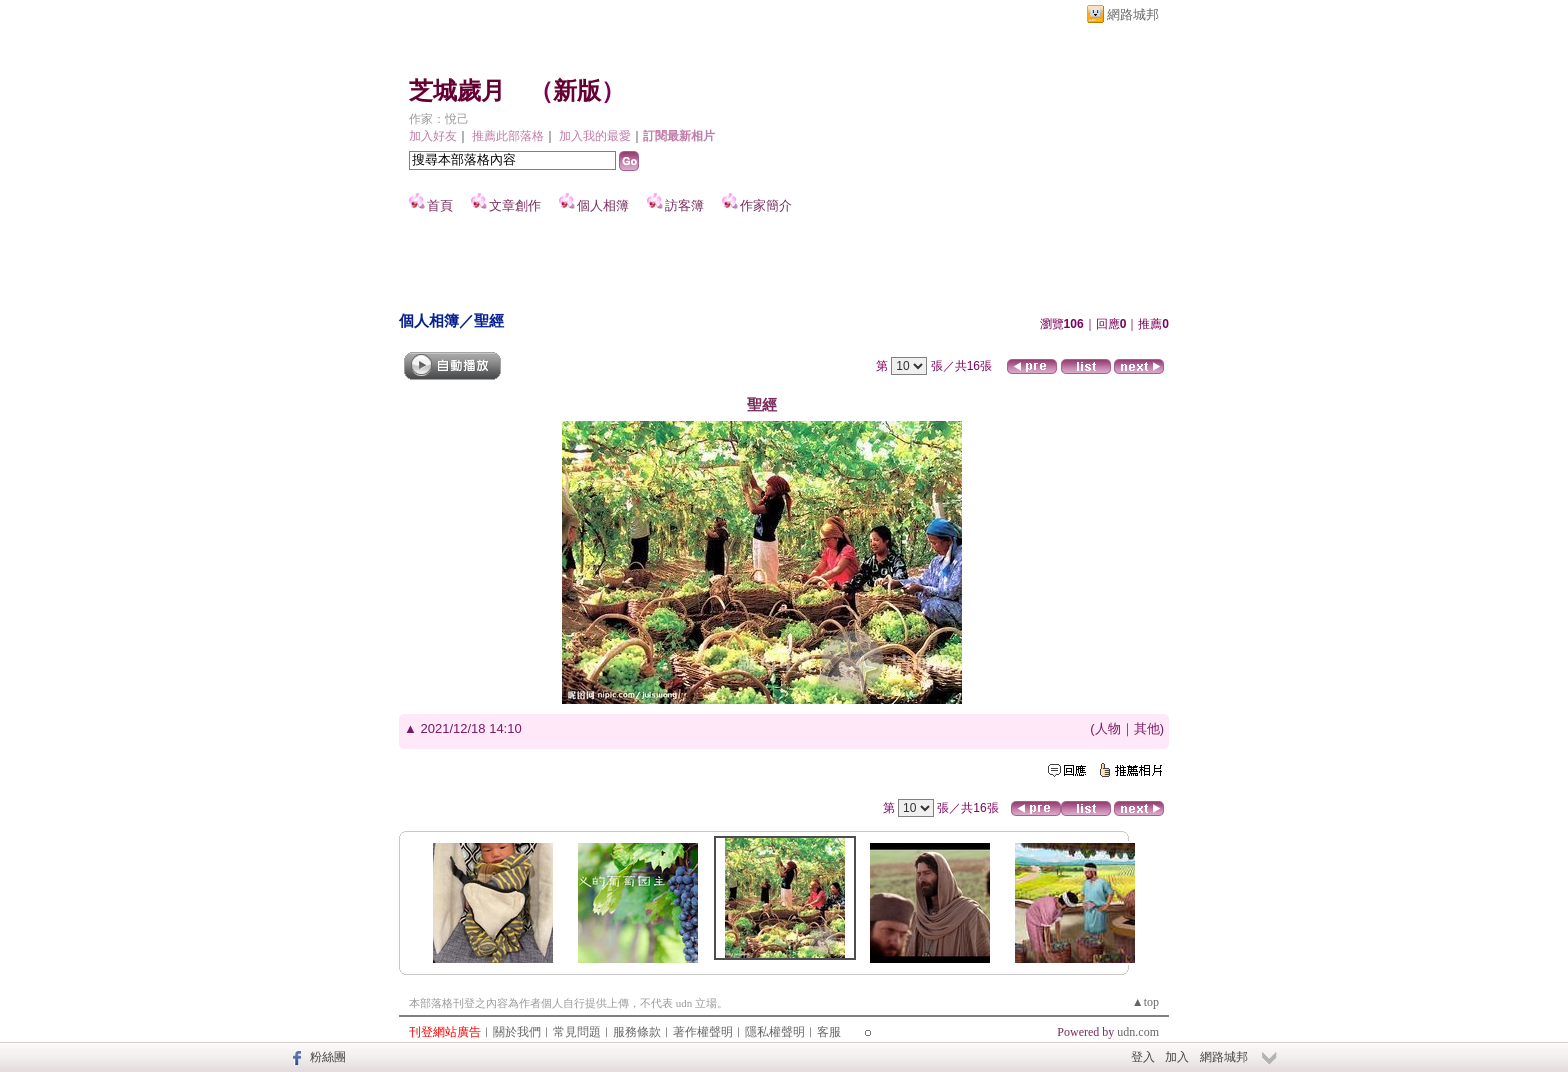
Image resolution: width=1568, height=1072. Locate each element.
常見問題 (577, 1032)
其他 (1147, 728)
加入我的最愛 (595, 136)
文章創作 (515, 205)
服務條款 (637, 1032)
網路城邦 (1133, 14)
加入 (1177, 1057)
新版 (577, 91)
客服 (829, 1032)
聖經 (489, 320)
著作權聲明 (703, 1032)
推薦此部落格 (508, 136)
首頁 (440, 205)
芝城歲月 (457, 91)
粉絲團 (328, 1057)
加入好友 (433, 136)
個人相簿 (603, 205)
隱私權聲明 (775, 1032)
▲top (1145, 1002)
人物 (1108, 728)
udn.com (1138, 1032)
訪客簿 (684, 205)
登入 (1143, 1057)
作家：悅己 (439, 119)
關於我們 (517, 1032)
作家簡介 (766, 205)
